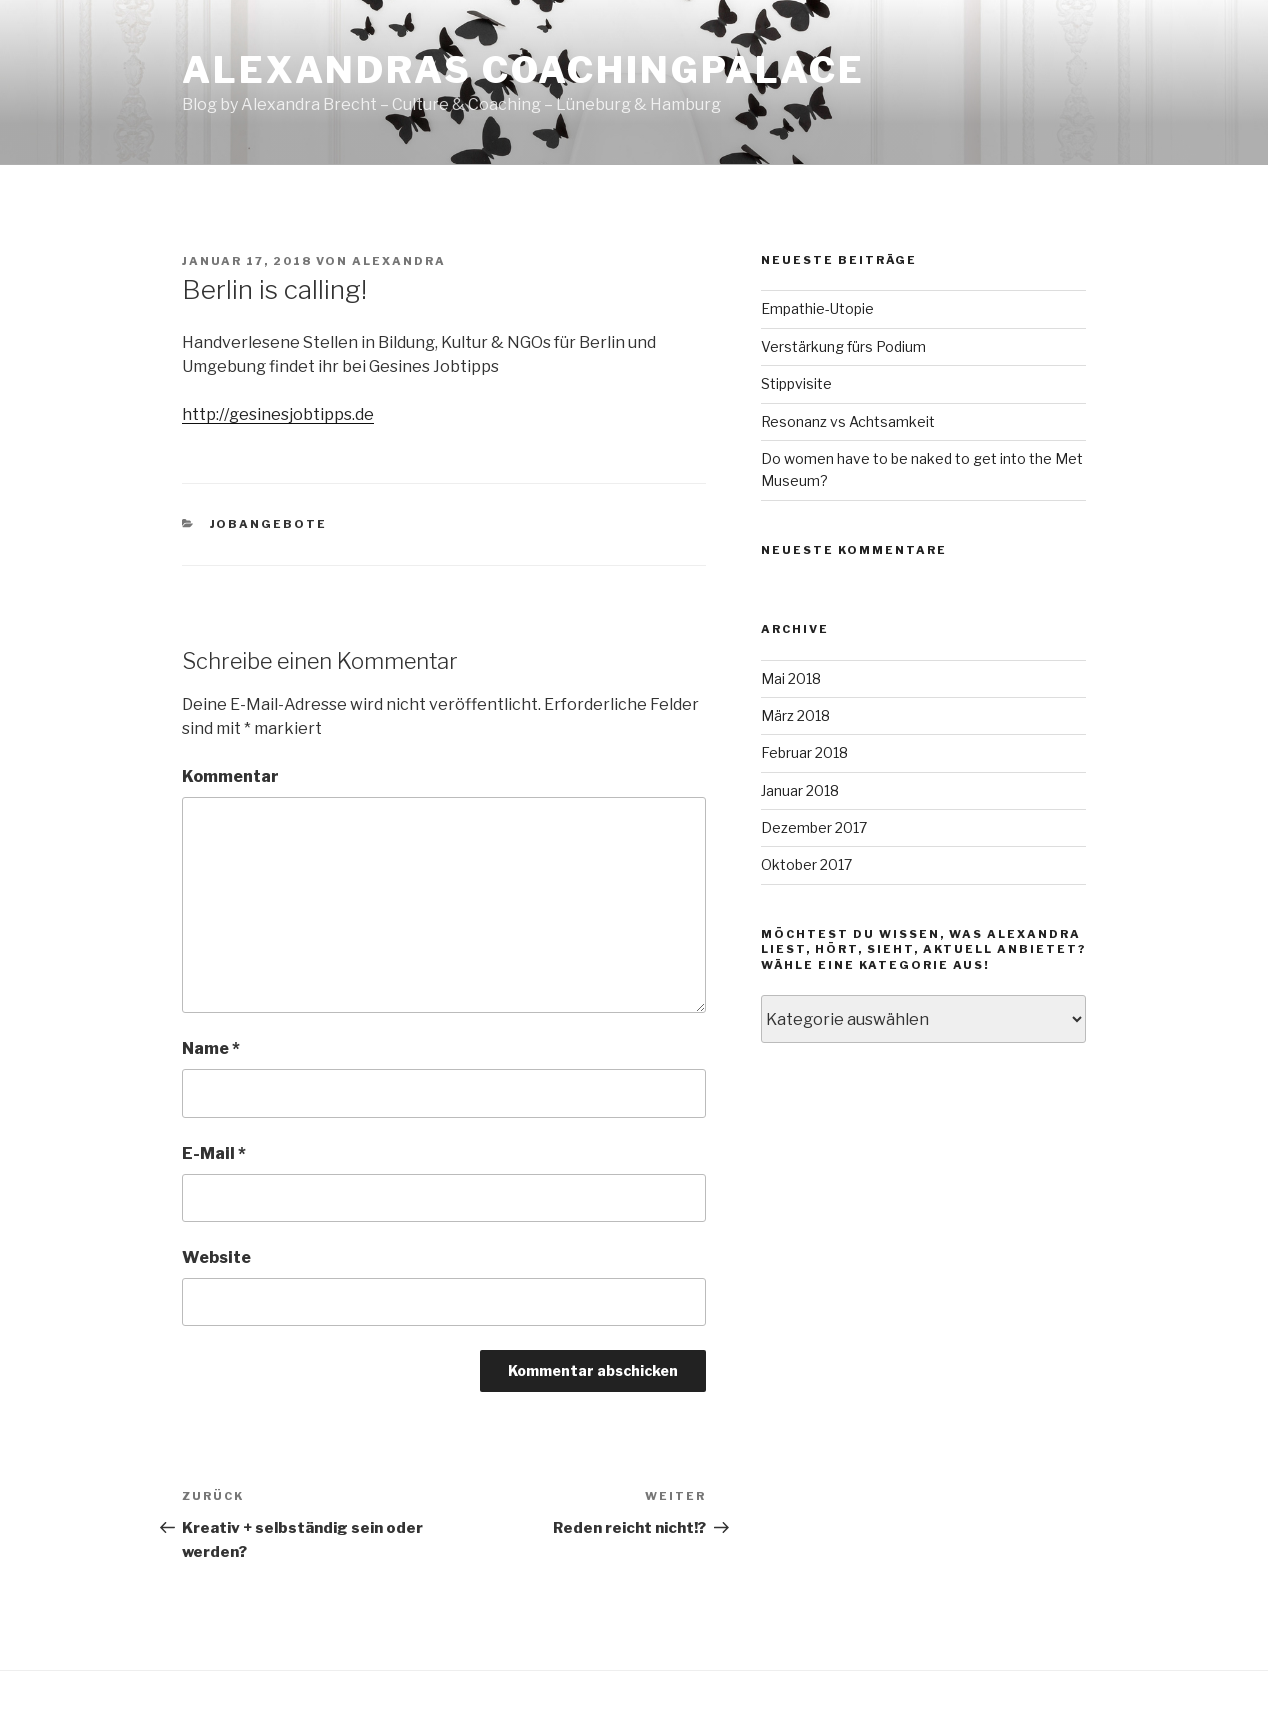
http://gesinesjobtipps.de (278, 414)
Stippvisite (796, 383)
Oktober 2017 (806, 864)
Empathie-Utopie (817, 308)
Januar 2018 (800, 790)
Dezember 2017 (814, 827)
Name (211, 1048)
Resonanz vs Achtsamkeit (848, 421)
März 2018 (795, 715)
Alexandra (399, 261)
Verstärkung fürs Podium (843, 346)
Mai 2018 (791, 678)
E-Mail (214, 1153)
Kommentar (230, 776)
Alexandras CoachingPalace (523, 70)
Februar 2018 (804, 752)
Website (216, 1257)
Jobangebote (269, 524)
